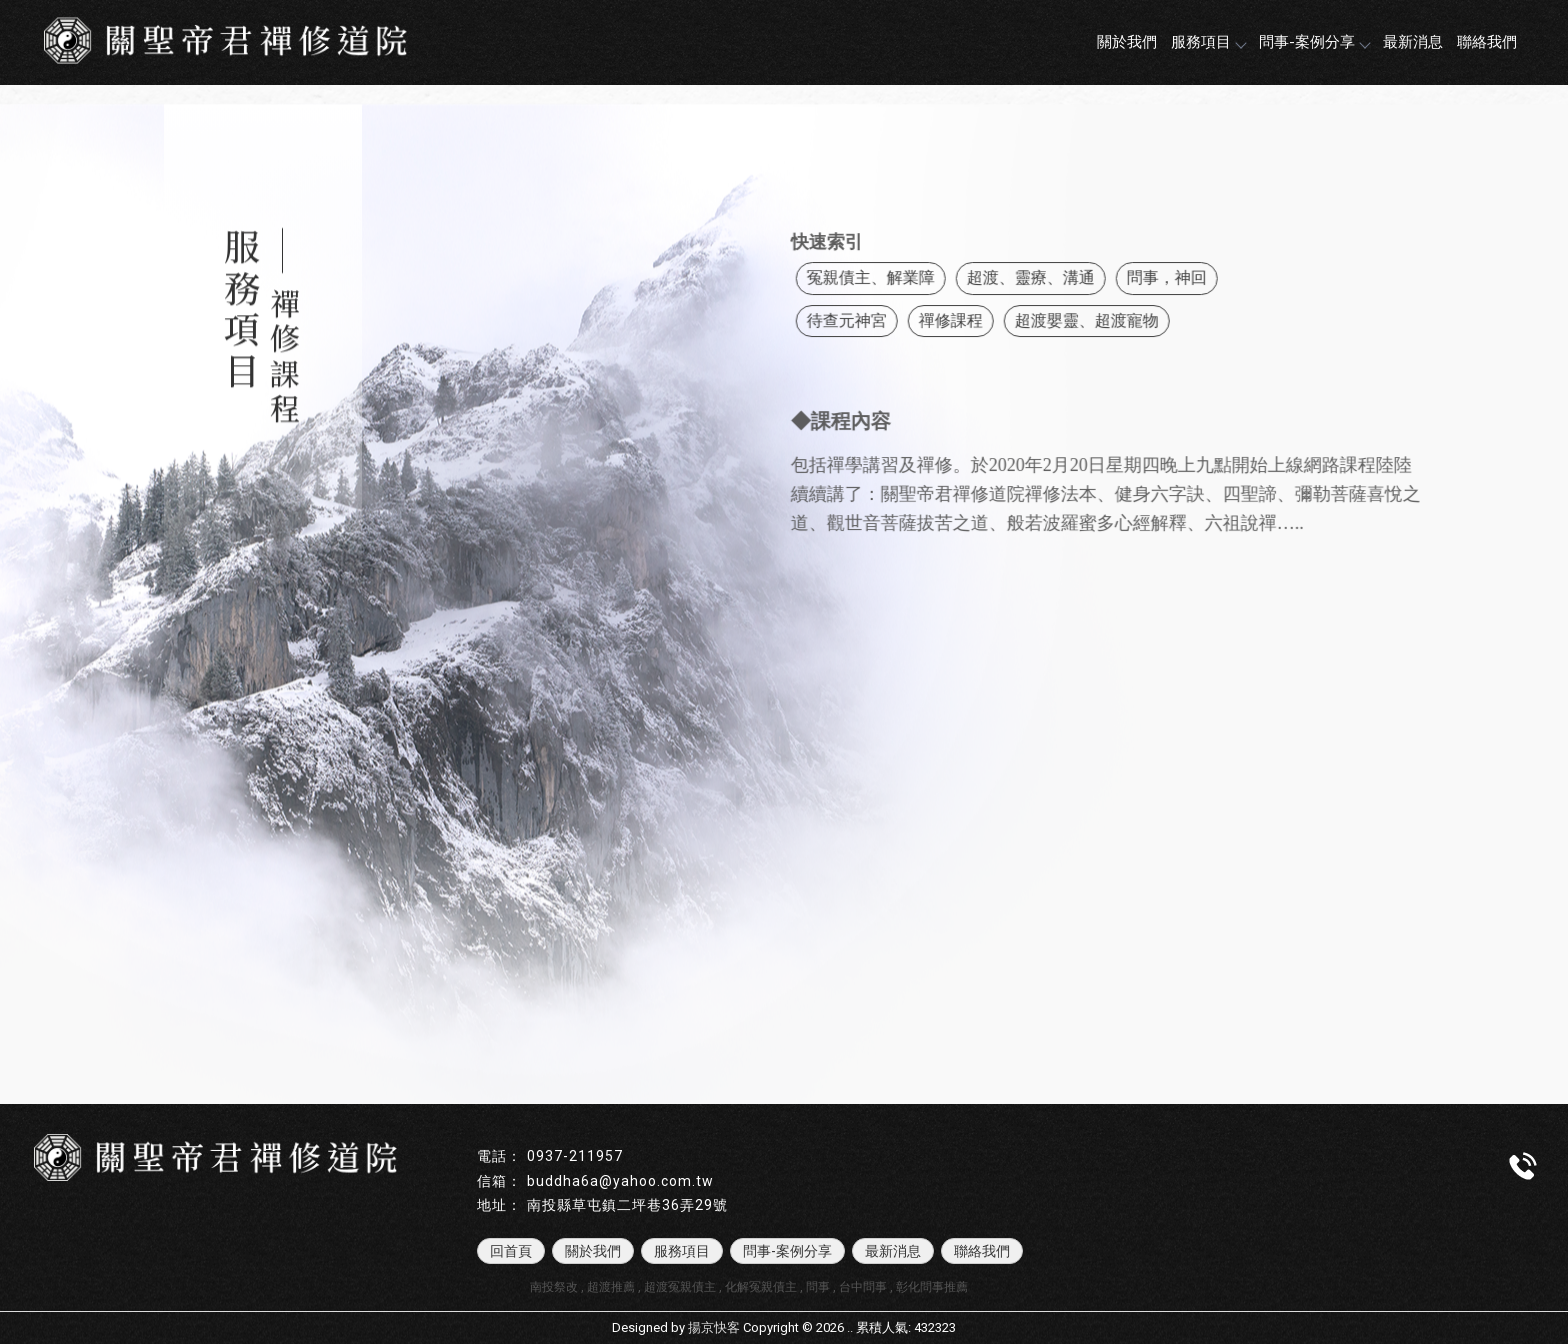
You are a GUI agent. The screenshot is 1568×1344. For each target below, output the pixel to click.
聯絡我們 (1487, 42)
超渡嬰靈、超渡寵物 (1112, 320)
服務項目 (1208, 42)
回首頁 (511, 1251)
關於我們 (1127, 42)
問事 (818, 1287)
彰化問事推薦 (932, 1287)
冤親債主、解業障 (896, 277)
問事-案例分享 (1314, 42)
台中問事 (863, 1287)
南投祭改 (554, 1287)
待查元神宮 (872, 320)
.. (850, 1327)
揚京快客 (714, 1327)
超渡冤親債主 (680, 1287)
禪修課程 (976, 320)
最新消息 (1413, 42)
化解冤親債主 (761, 1287)
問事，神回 (1192, 277)
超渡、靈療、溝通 (1056, 277)
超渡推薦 (611, 1287)
